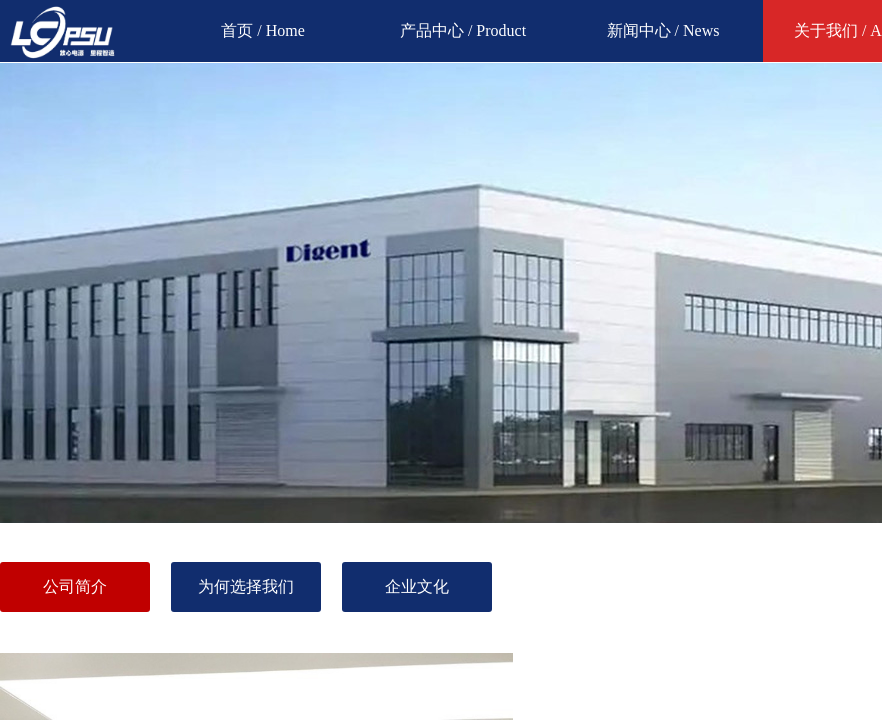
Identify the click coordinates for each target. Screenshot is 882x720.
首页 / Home (263, 30)
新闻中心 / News (663, 30)
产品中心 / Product (463, 30)
